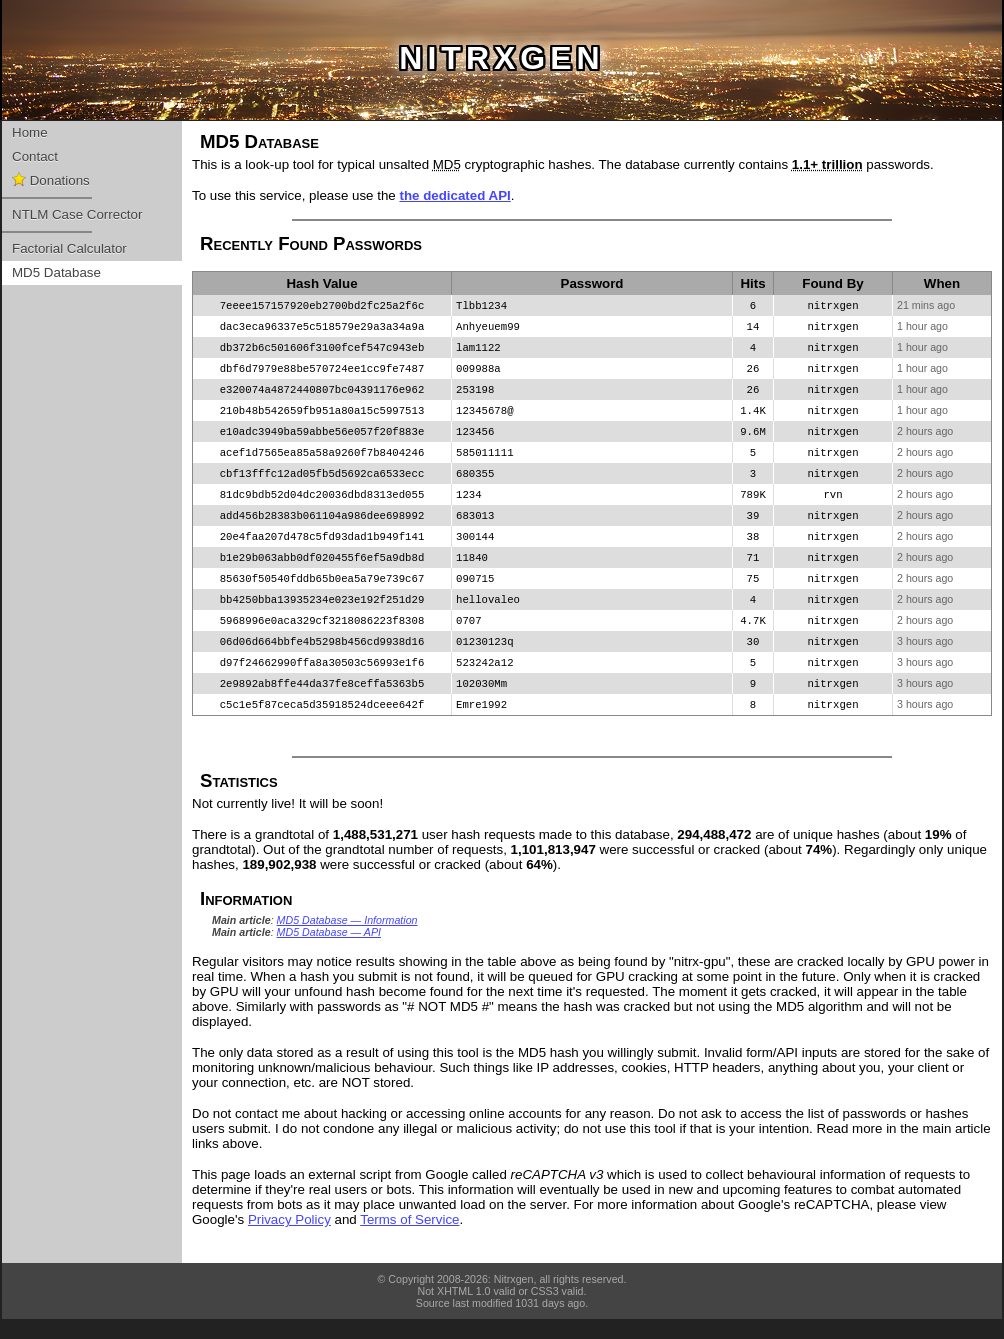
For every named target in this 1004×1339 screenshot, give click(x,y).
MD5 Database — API (329, 952)
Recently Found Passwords (311, 243)
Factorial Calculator (69, 248)
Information (246, 918)
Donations (51, 180)
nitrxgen (501, 58)
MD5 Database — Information (347, 940)
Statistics (239, 800)
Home (30, 132)
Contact (35, 156)
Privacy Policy (289, 1239)
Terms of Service (409, 1239)
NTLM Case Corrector (77, 214)
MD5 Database (56, 272)
